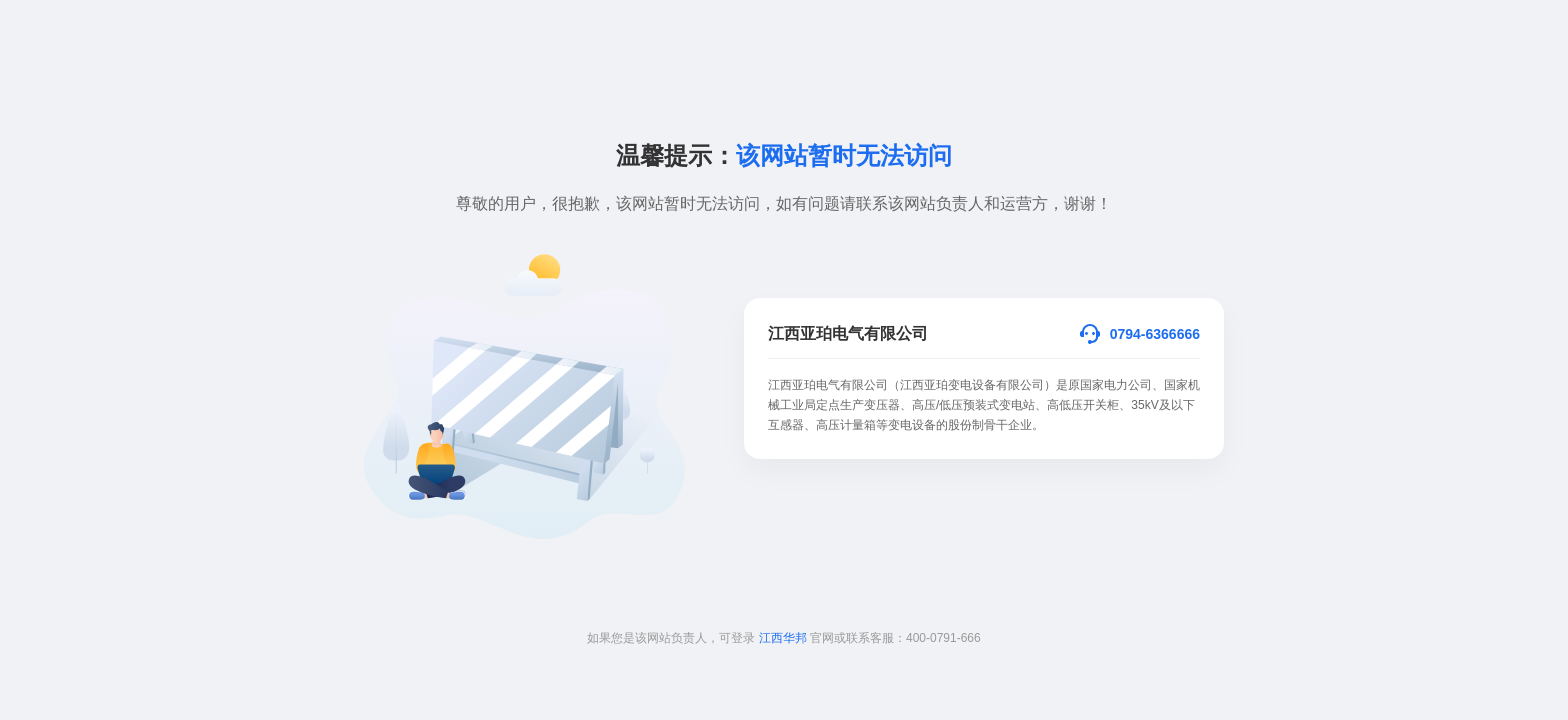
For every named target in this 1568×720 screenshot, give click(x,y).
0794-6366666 (1155, 334)
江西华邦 (783, 638)
